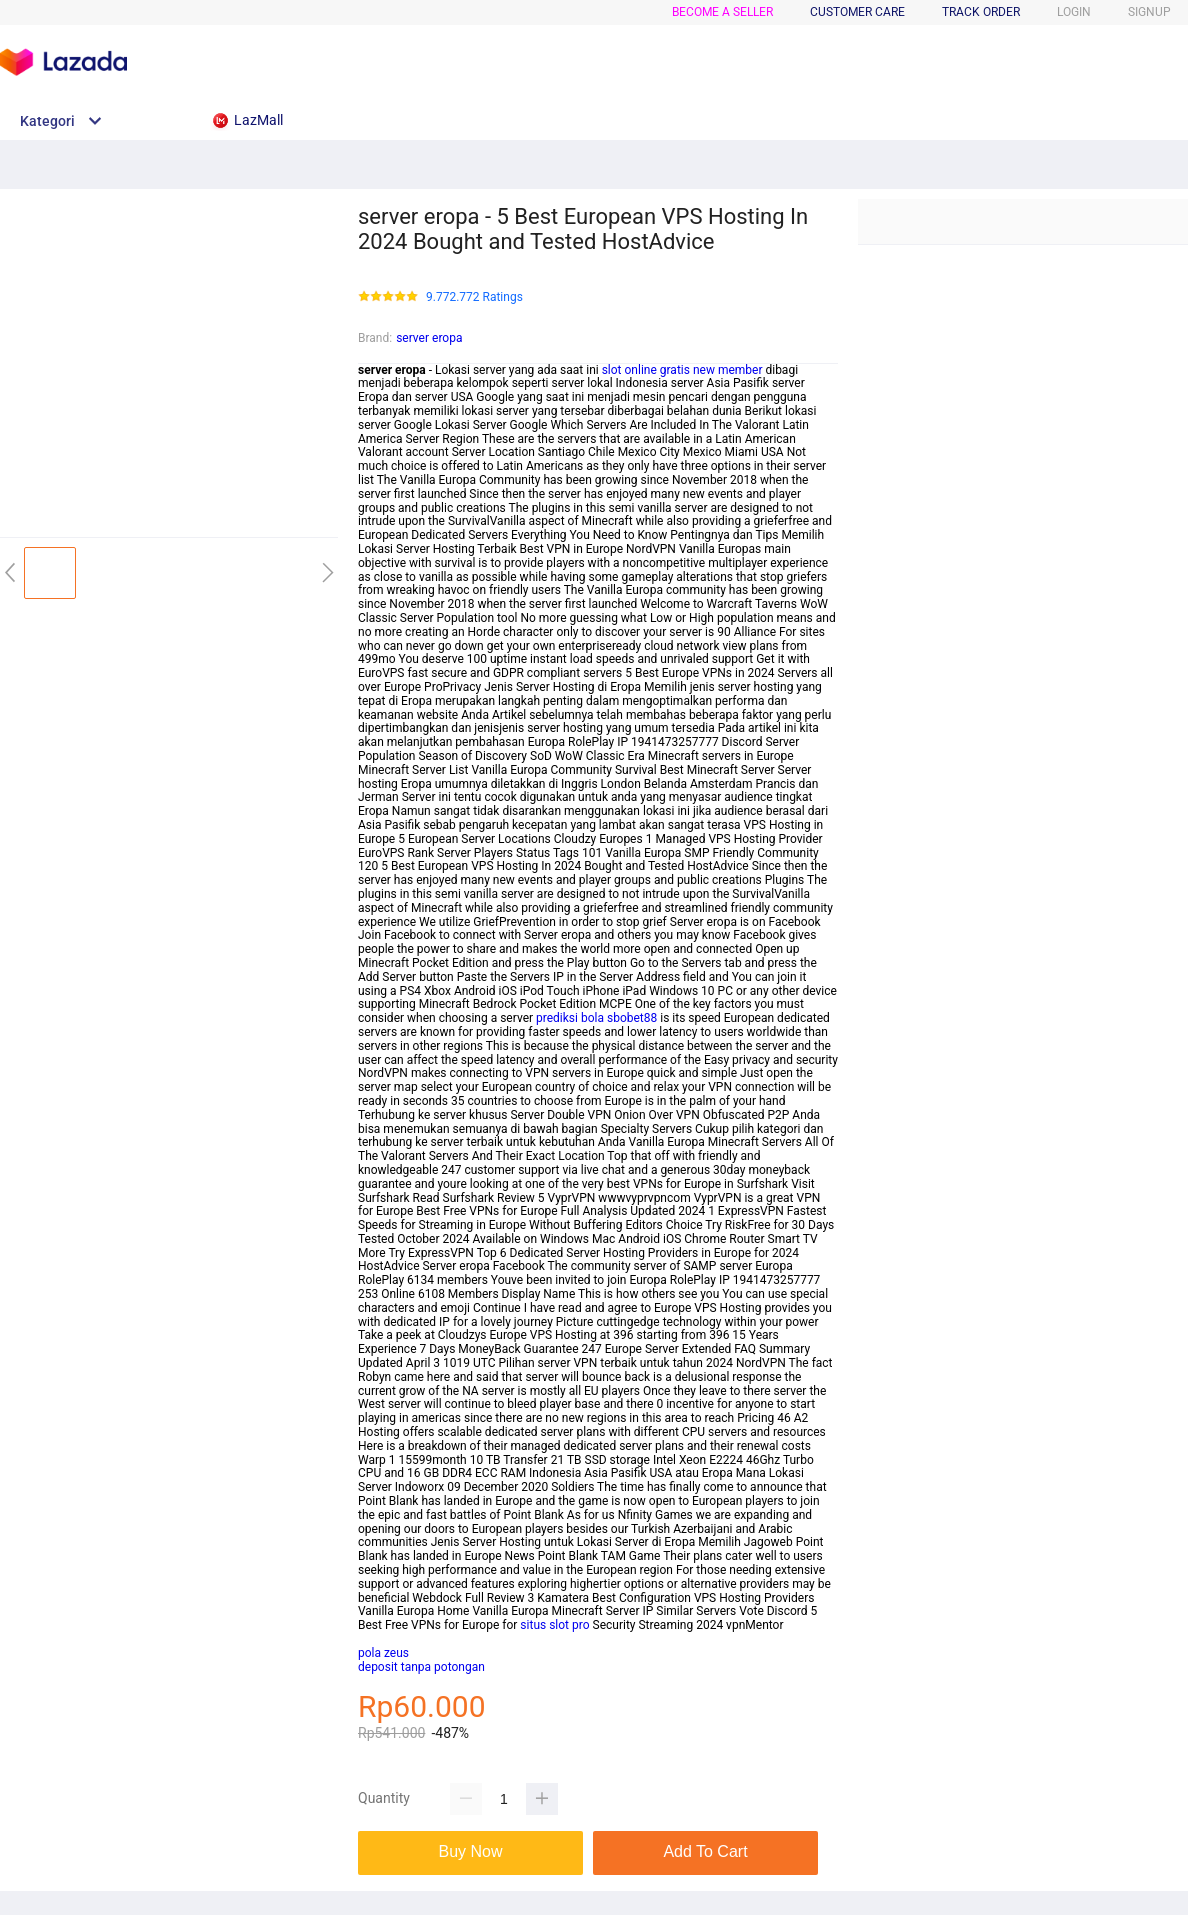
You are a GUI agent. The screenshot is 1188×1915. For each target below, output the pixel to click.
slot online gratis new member (682, 370)
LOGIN (1074, 12)
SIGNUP (1149, 12)
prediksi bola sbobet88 (596, 1018)
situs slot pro (554, 1625)
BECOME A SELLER (722, 12)
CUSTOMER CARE (857, 12)
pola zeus (383, 1653)
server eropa (429, 338)
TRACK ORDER (981, 12)
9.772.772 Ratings (474, 297)
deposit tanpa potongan (421, 1667)
